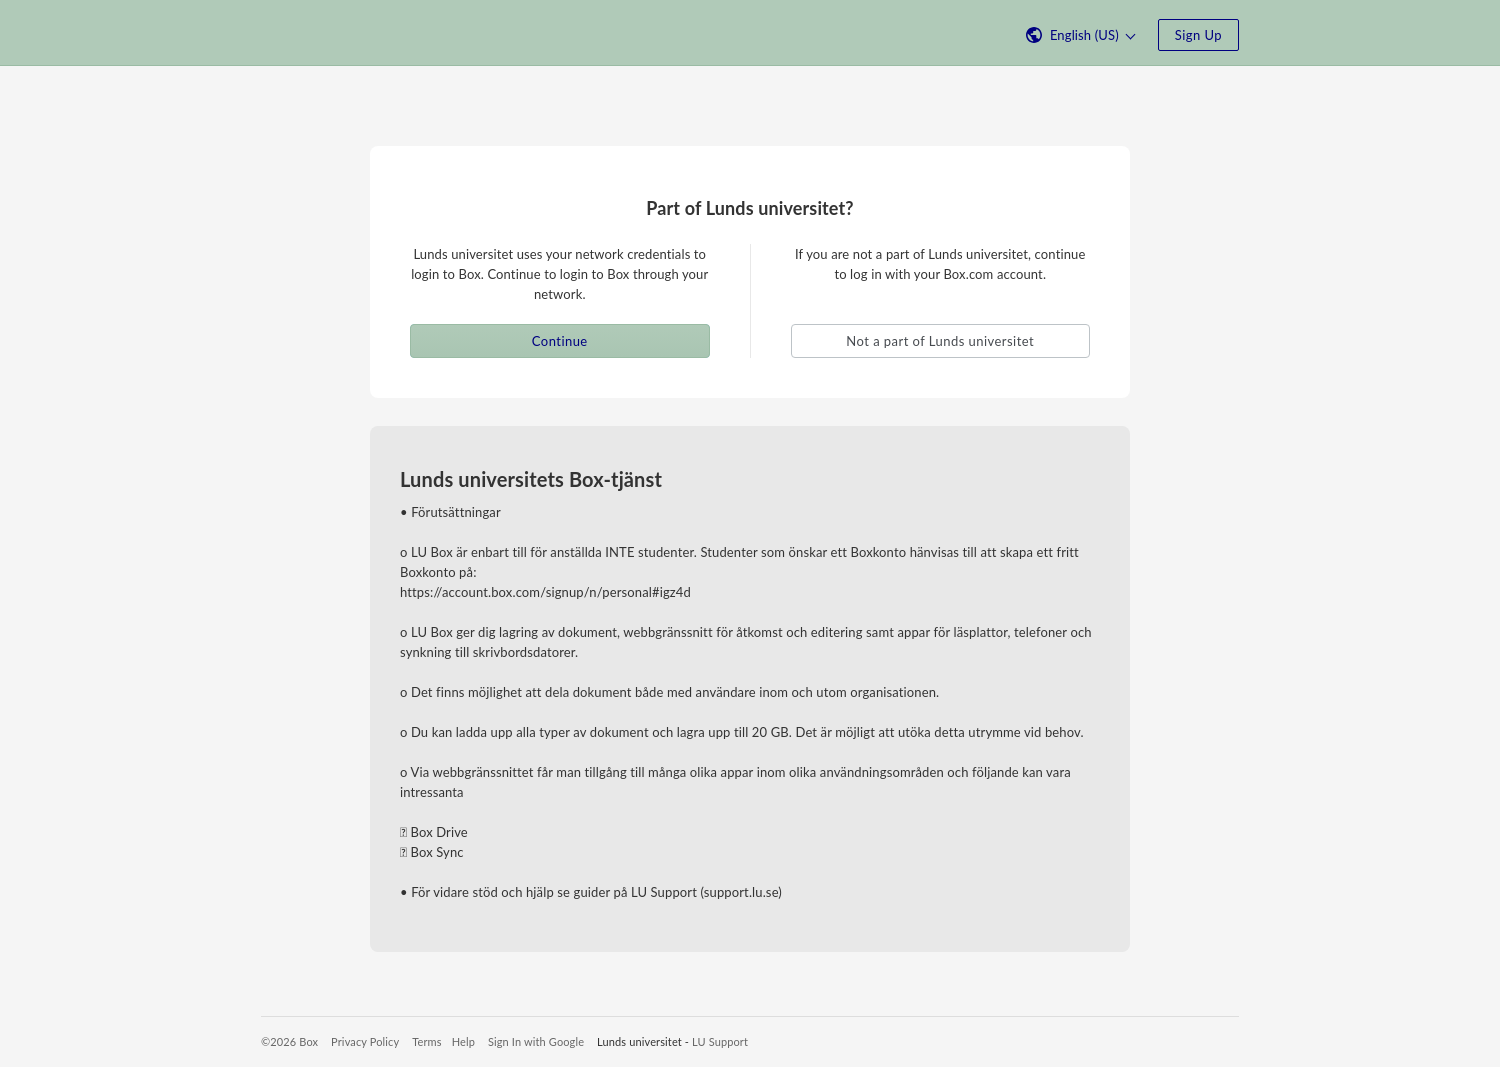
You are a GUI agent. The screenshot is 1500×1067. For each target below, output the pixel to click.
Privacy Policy (365, 1041)
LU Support (720, 1041)
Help (463, 1041)
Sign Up (1198, 35)
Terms (426, 1041)
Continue (560, 341)
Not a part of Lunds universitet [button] (940, 341)
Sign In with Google (536, 1041)
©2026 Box (289, 1041)
